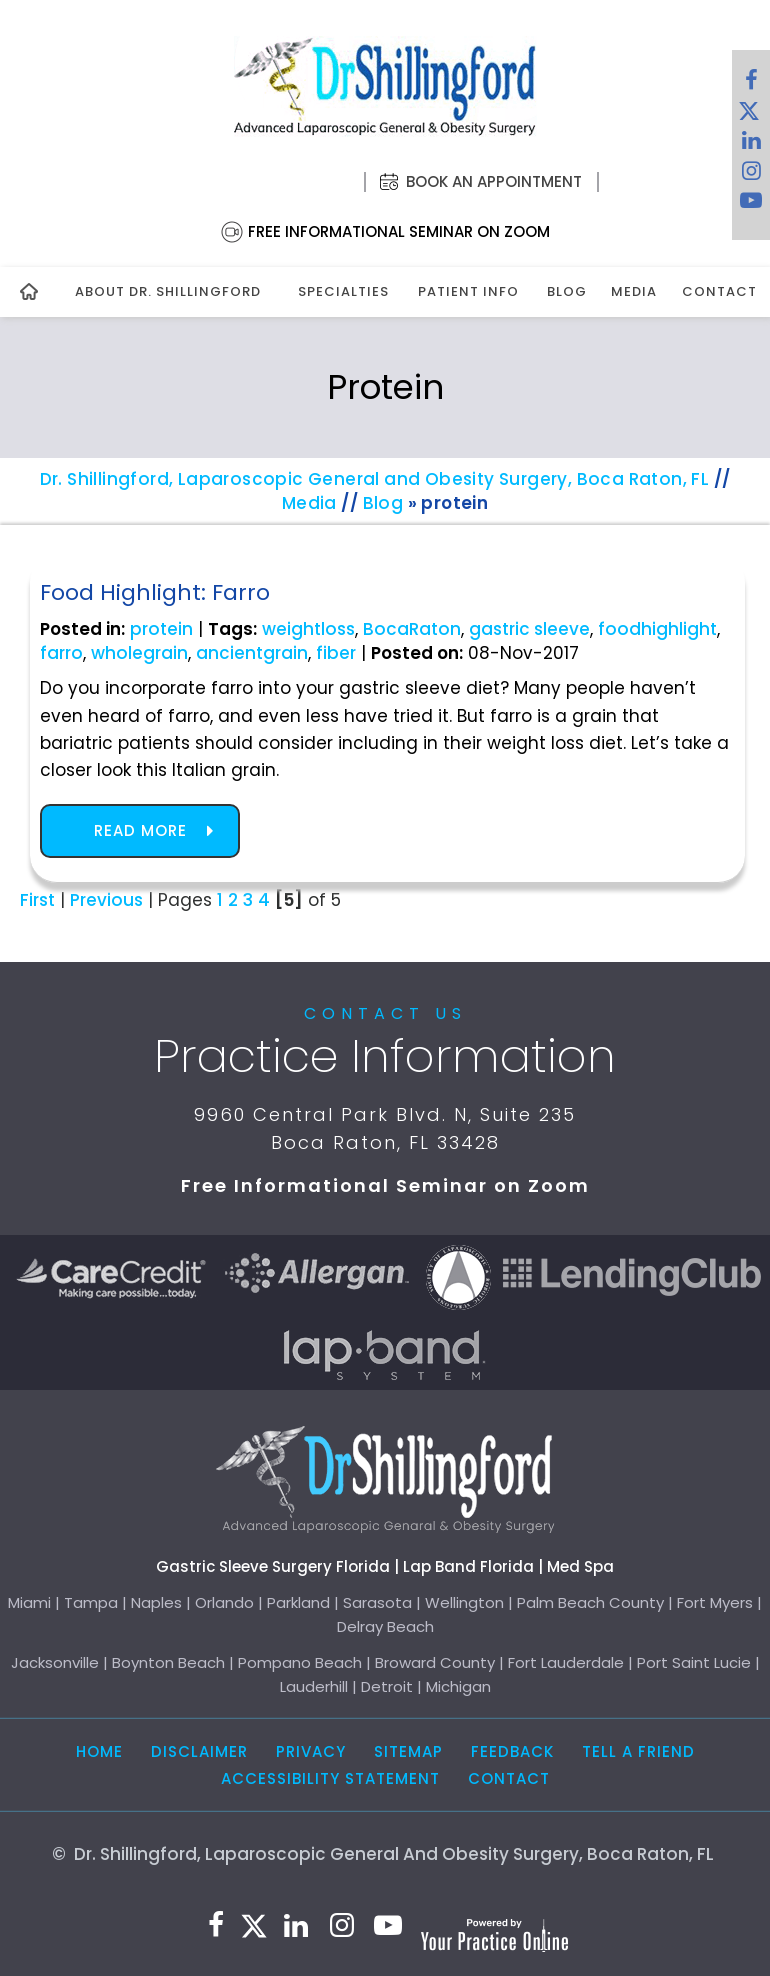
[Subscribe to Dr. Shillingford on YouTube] (751, 205)
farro (61, 653)
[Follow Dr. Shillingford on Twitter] (749, 115)
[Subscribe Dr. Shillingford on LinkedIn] (751, 145)
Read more (140, 830)
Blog (566, 291)
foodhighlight (657, 629)
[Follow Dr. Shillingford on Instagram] (751, 175)
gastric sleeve (529, 629)
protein (161, 629)
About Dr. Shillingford (168, 291)
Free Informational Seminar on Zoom (399, 231)
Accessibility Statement (330, 1778)
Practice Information (385, 1056)
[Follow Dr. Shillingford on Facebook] (751, 85)
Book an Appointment (494, 181)
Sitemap (408, 1751)
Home (99, 1751)
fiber (336, 653)
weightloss (308, 629)
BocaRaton (412, 629)
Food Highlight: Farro (155, 592)
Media (634, 291)
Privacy (311, 1751)
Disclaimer (199, 1751)
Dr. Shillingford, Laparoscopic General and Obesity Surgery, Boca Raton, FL (375, 479)
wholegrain (139, 653)
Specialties (343, 291)
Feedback (512, 1751)
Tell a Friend (638, 1751)
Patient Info (468, 291)
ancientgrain (252, 653)
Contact (716, 291)
